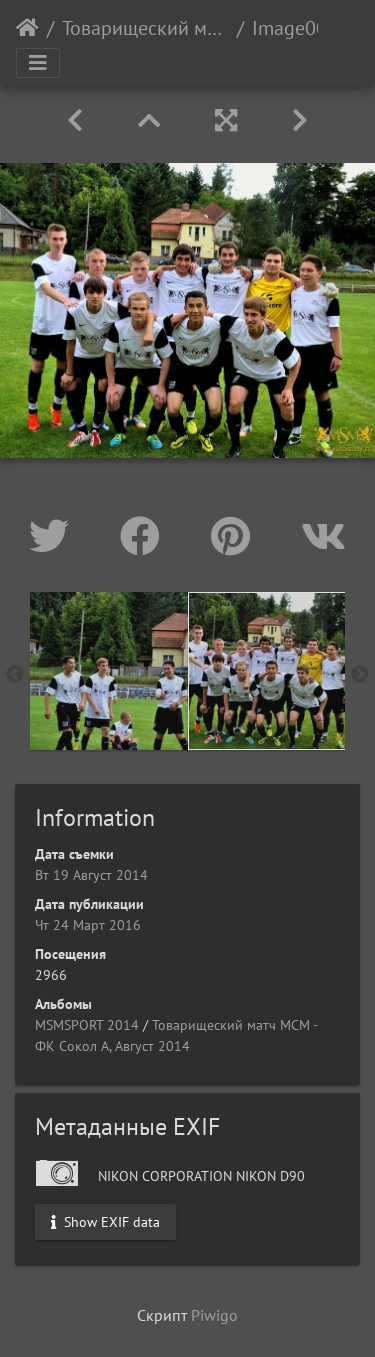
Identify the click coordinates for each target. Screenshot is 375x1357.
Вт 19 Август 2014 (91, 875)
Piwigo (214, 1315)
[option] (109, 671)
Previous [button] (15, 675)
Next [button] (360, 675)
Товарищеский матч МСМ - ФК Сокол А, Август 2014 (145, 28)
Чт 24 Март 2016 (88, 925)
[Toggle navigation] (38, 63)
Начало (27, 28)
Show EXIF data (105, 1222)
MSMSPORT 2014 (87, 1025)
